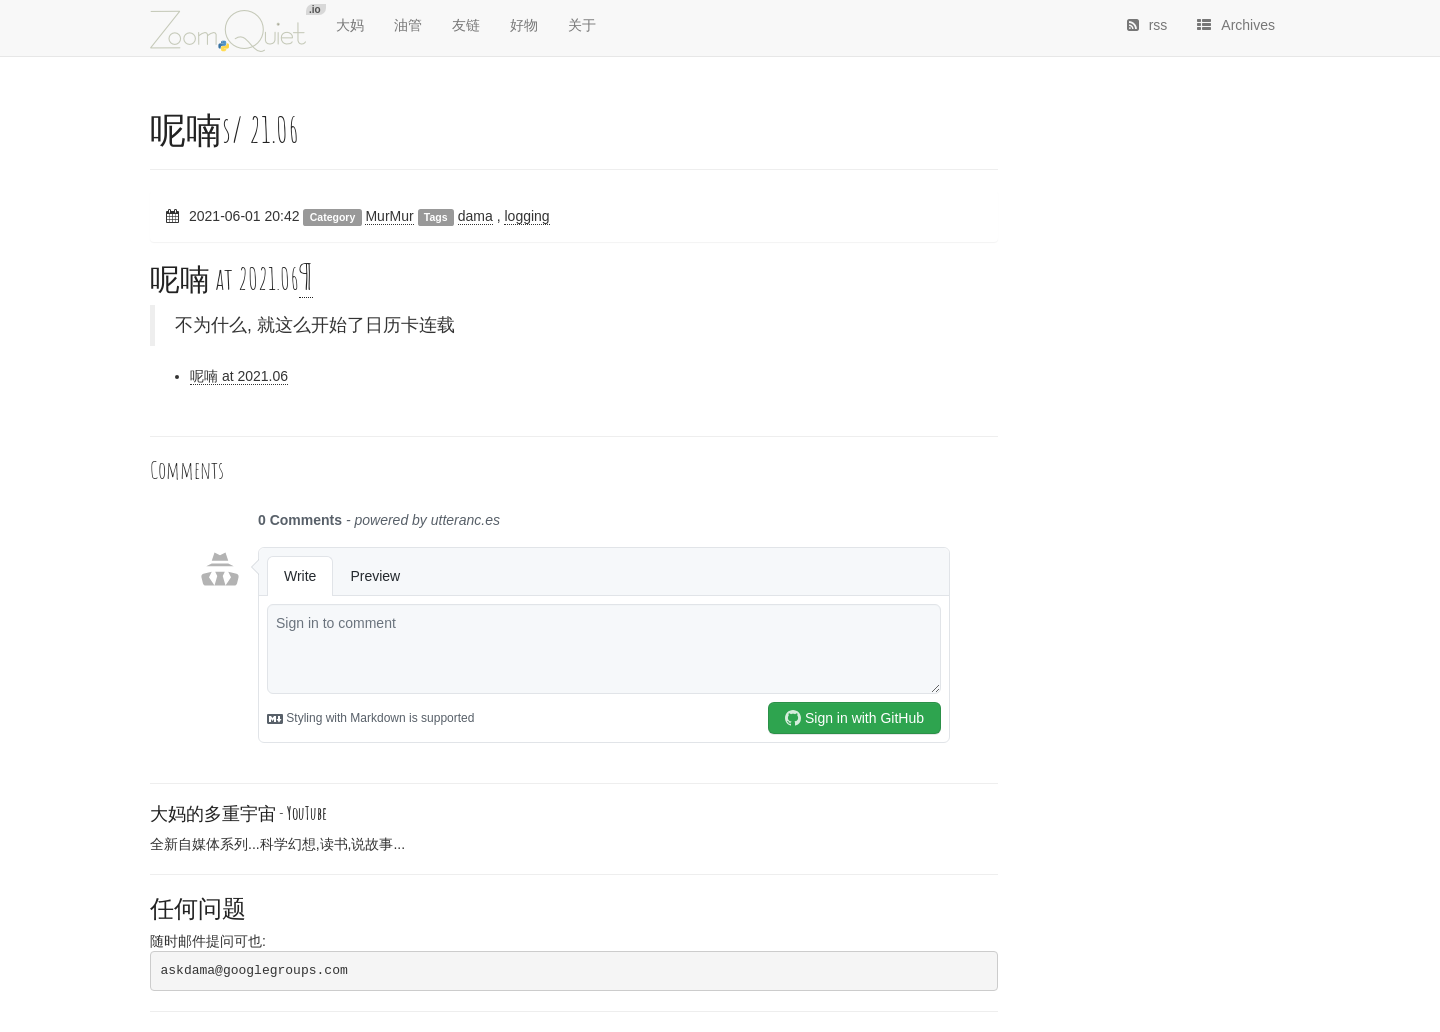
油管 (408, 25)
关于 (582, 25)
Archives (1236, 25)
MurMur (389, 216)
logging (526, 216)
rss (1147, 25)
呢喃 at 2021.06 (239, 376)
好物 (524, 25)
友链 (466, 25)
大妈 (350, 25)
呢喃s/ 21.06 (224, 129)
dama (475, 216)
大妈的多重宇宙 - (238, 813)
